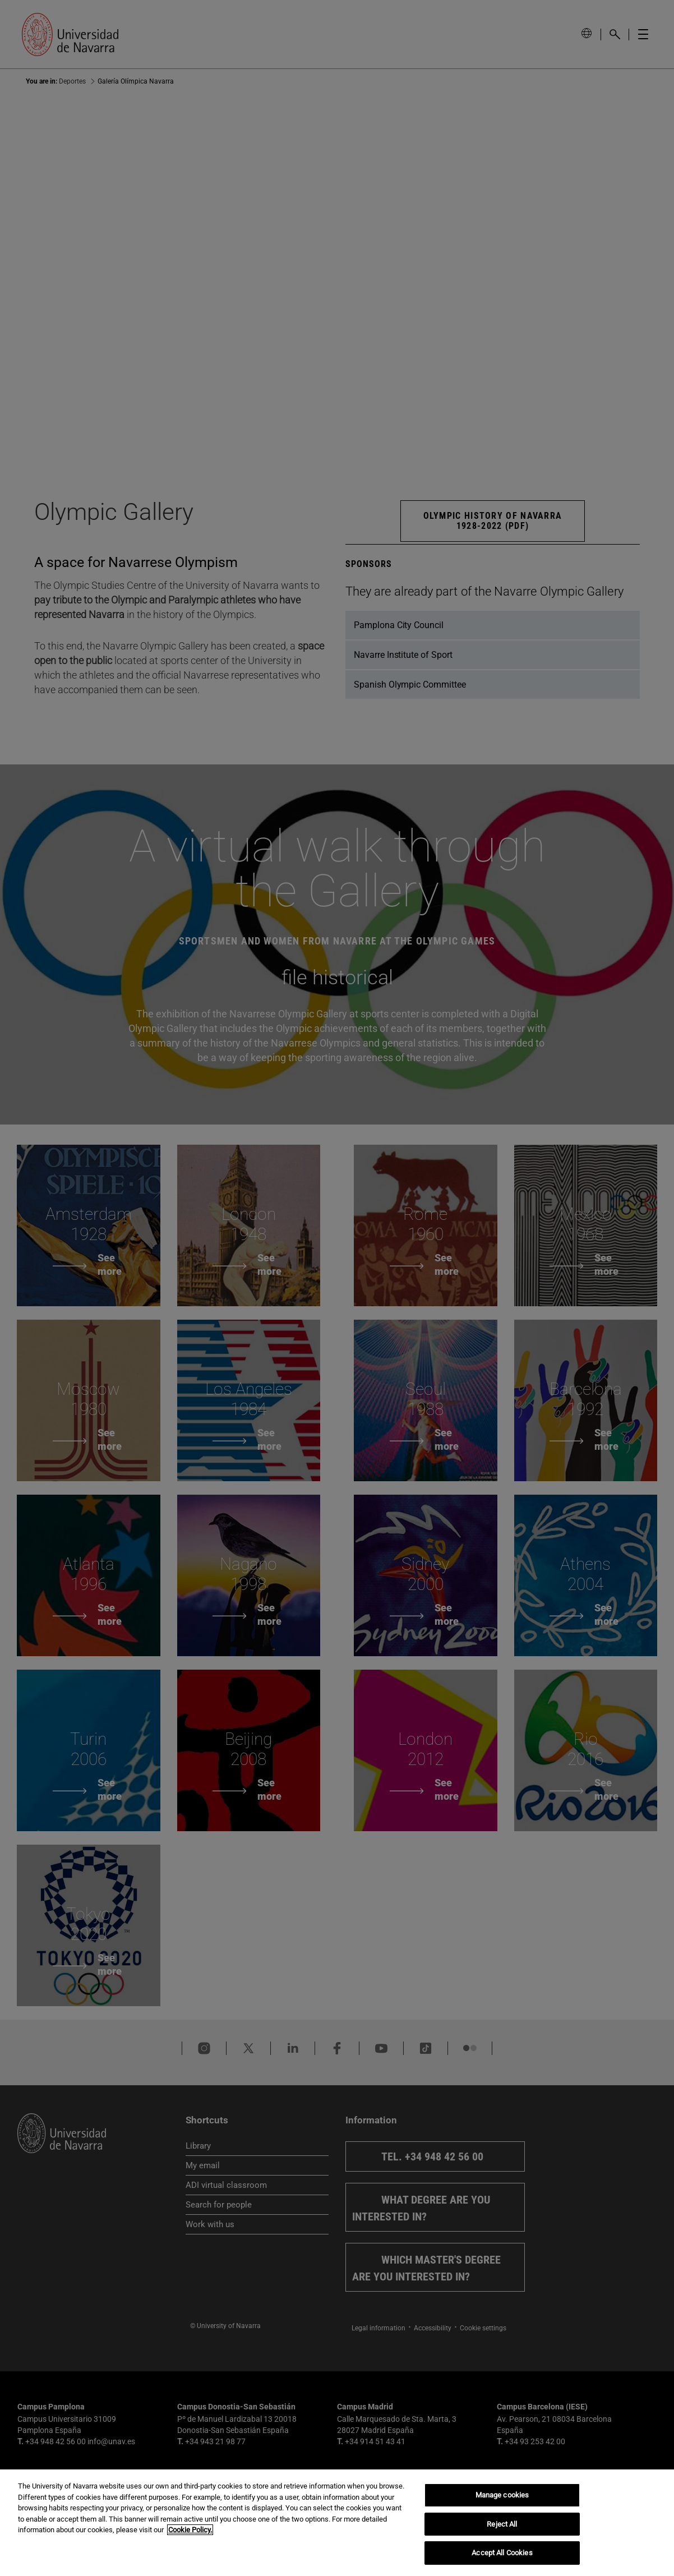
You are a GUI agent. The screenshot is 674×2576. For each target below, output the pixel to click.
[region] (337, 2522)
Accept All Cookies (502, 2553)
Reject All (502, 2524)
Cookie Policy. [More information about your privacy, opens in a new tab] (190, 2530)
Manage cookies (502, 2495)
